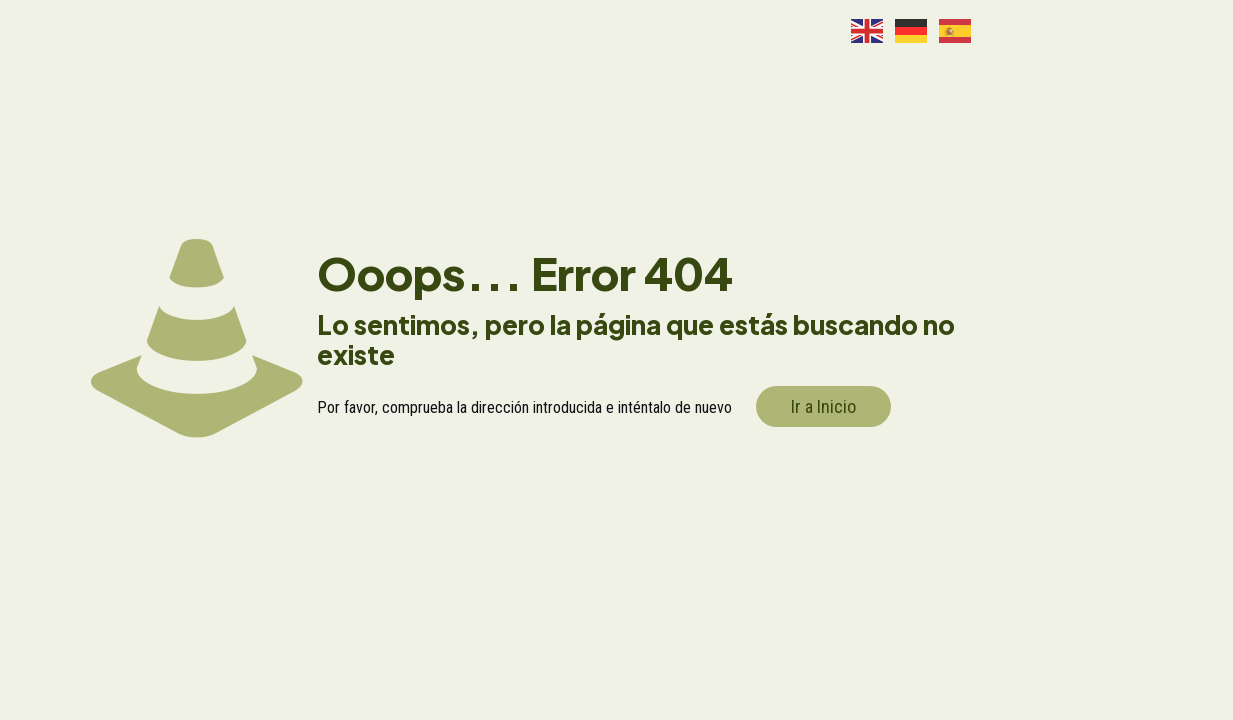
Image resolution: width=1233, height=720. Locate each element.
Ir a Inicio (823, 406)
